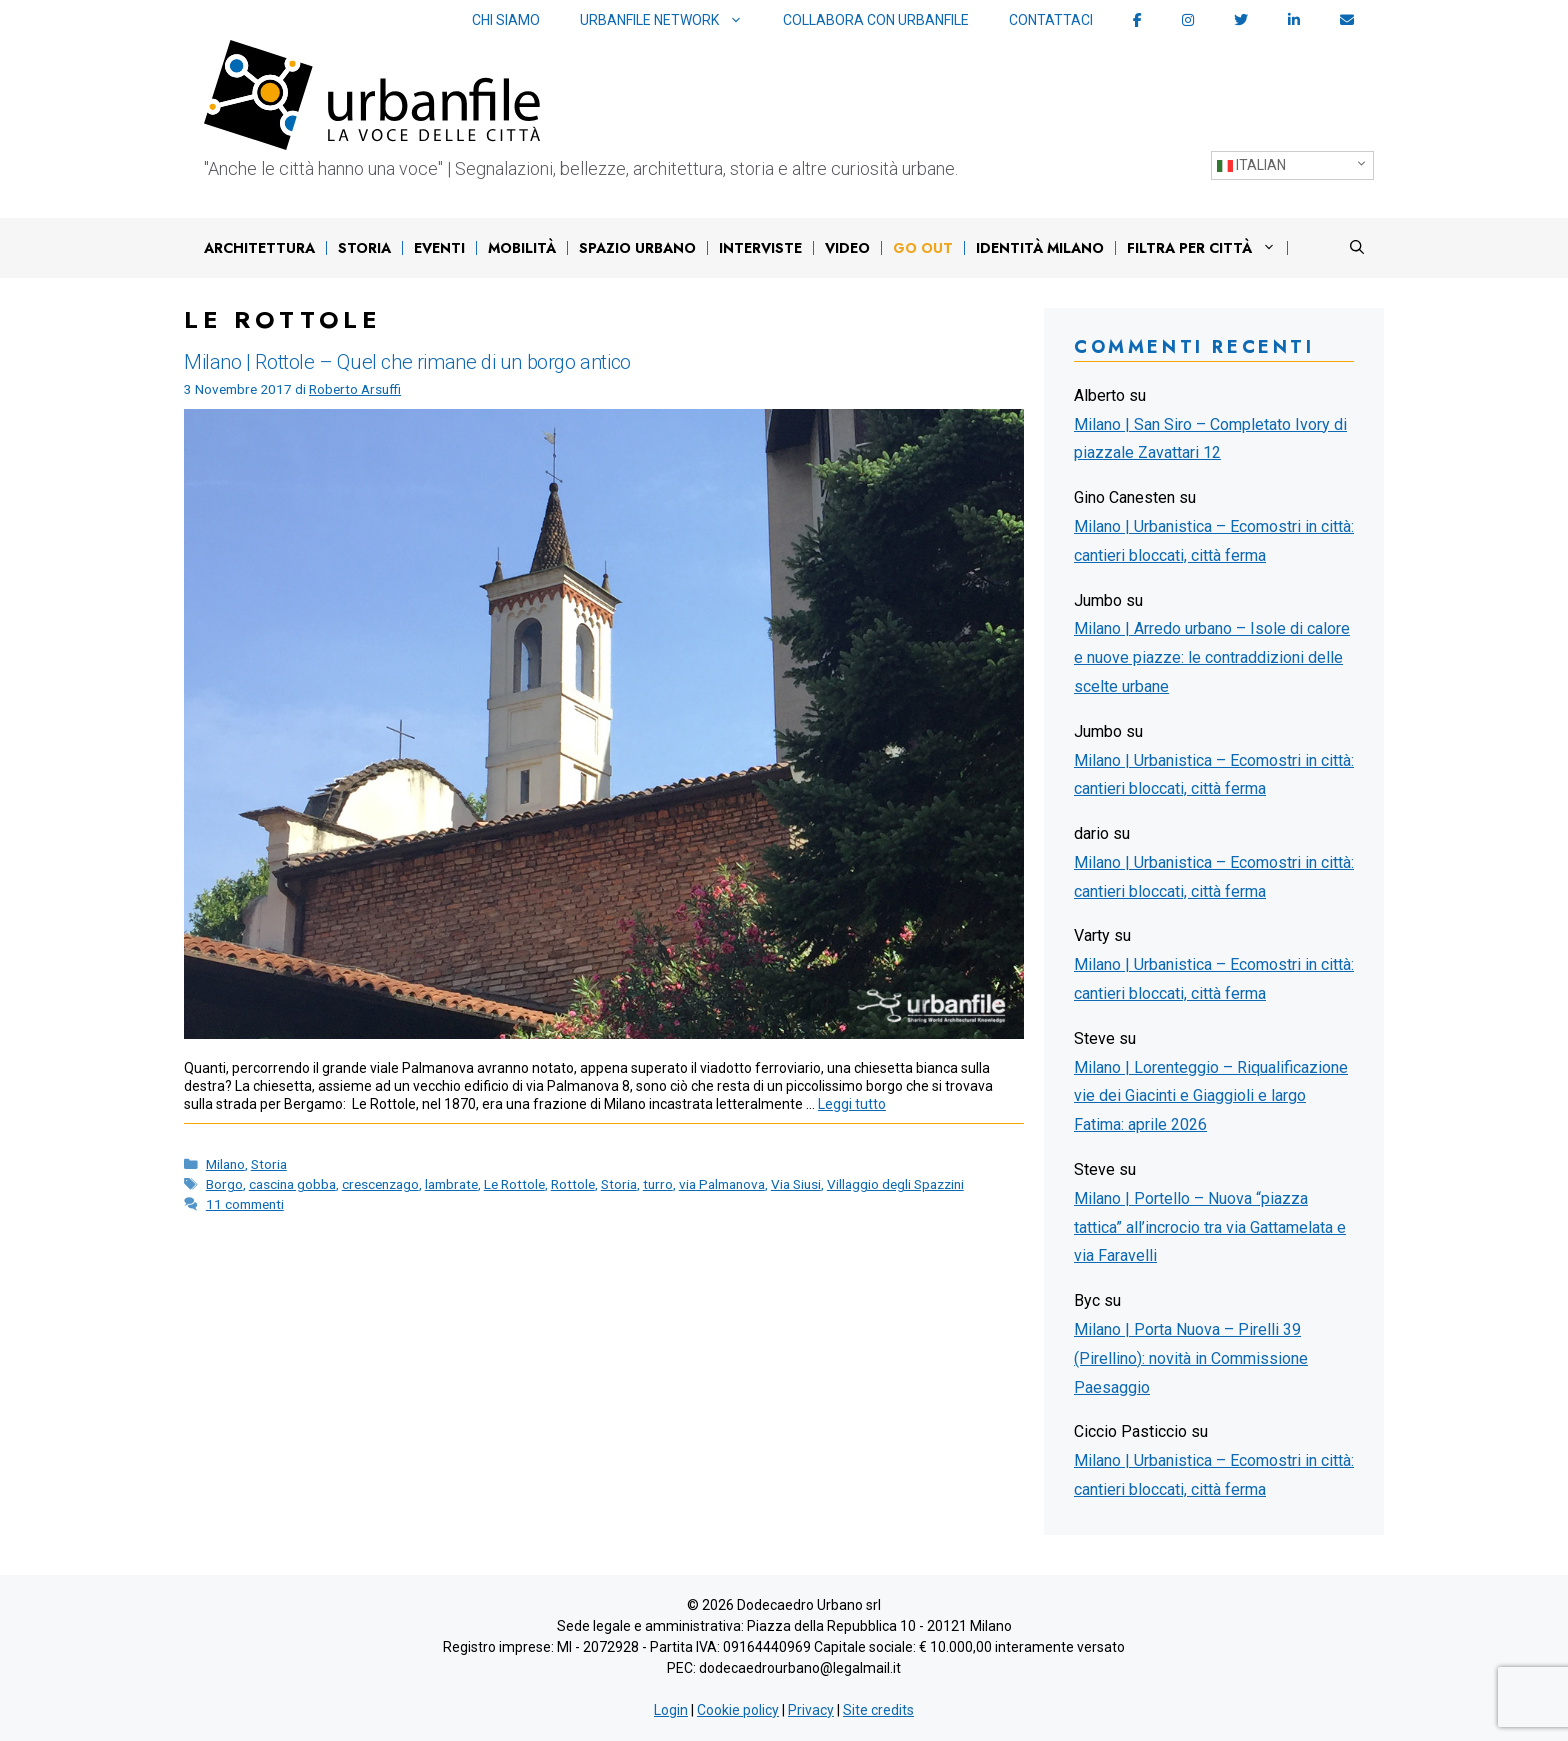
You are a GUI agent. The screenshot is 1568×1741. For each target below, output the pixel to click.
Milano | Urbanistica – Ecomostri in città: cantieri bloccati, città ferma (1214, 541)
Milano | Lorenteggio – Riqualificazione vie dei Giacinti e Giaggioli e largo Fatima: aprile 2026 (1211, 1096)
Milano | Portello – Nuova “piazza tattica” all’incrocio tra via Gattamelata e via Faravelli (1210, 1227)
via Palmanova (722, 1184)
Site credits (878, 1710)
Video (847, 248)
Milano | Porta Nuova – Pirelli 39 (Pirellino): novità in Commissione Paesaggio (1191, 1358)
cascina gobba (292, 1184)
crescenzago (380, 1184)
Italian (1251, 165)
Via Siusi (796, 1184)
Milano (225, 1164)
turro (658, 1184)
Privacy (811, 1710)
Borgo (224, 1184)
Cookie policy (738, 1710)
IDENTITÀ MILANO (1040, 248)
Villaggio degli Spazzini (895, 1184)
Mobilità (522, 248)
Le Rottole (514, 1184)
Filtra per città (1206, 248)
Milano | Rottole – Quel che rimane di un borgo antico (407, 362)
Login (671, 1710)
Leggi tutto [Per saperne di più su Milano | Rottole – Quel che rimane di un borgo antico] (852, 1104)
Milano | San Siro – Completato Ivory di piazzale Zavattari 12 (1210, 439)
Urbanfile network (671, 20)
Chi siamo (506, 20)
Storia (364, 248)
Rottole (573, 1184)
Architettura (259, 248)
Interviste (760, 248)
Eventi (439, 248)
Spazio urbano (637, 248)
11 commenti (245, 1204)
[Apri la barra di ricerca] (1357, 248)
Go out (923, 248)
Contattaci (1051, 20)
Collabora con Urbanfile (876, 20)
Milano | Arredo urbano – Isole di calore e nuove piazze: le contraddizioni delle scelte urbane (1212, 657)
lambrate (451, 1184)
